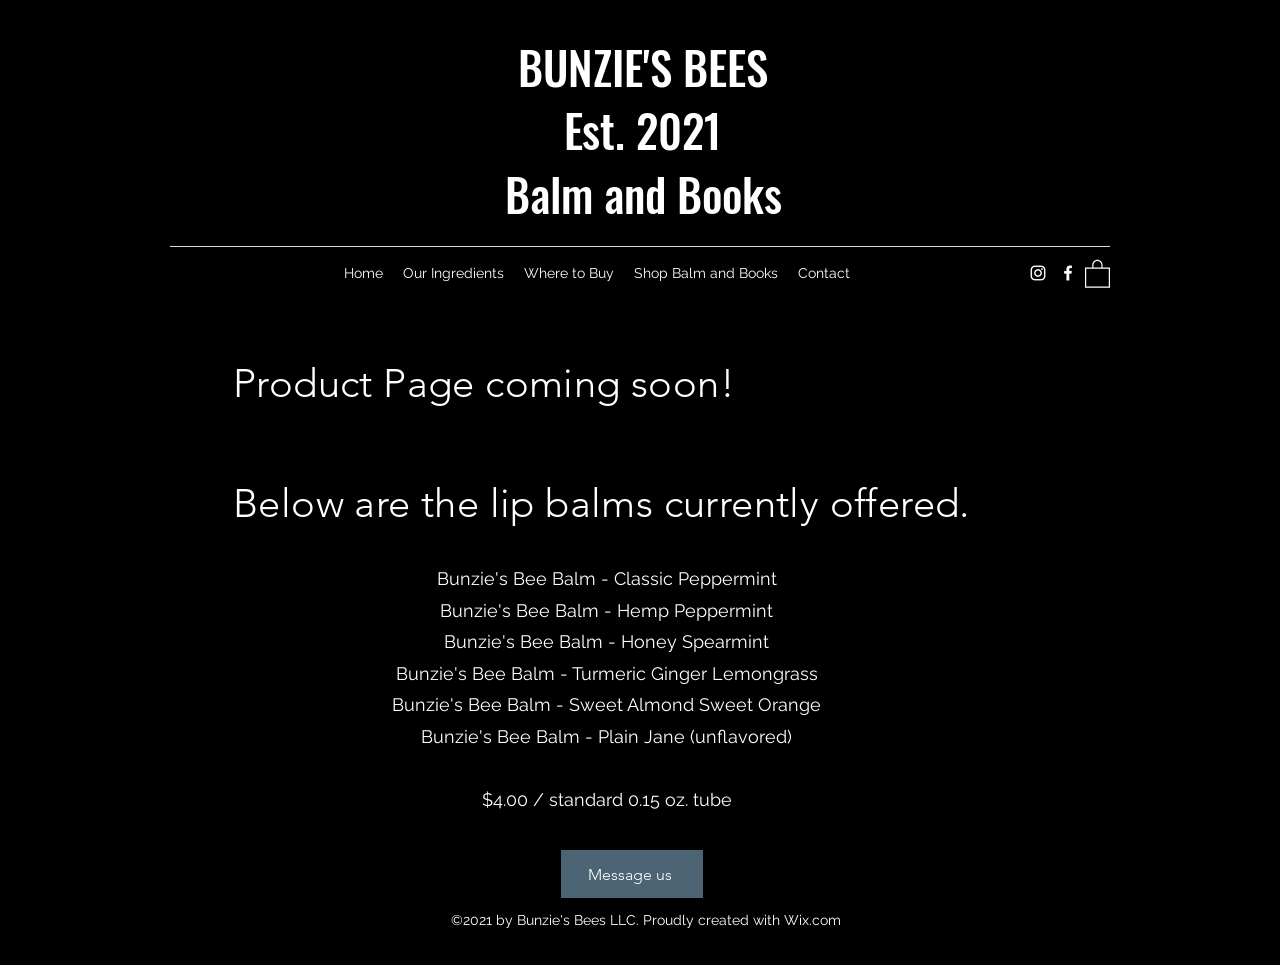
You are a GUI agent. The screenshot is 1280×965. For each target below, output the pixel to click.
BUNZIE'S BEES (643, 66)
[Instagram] (1038, 273)
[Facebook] (1068, 273)
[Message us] (632, 874)
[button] (1097, 273)
